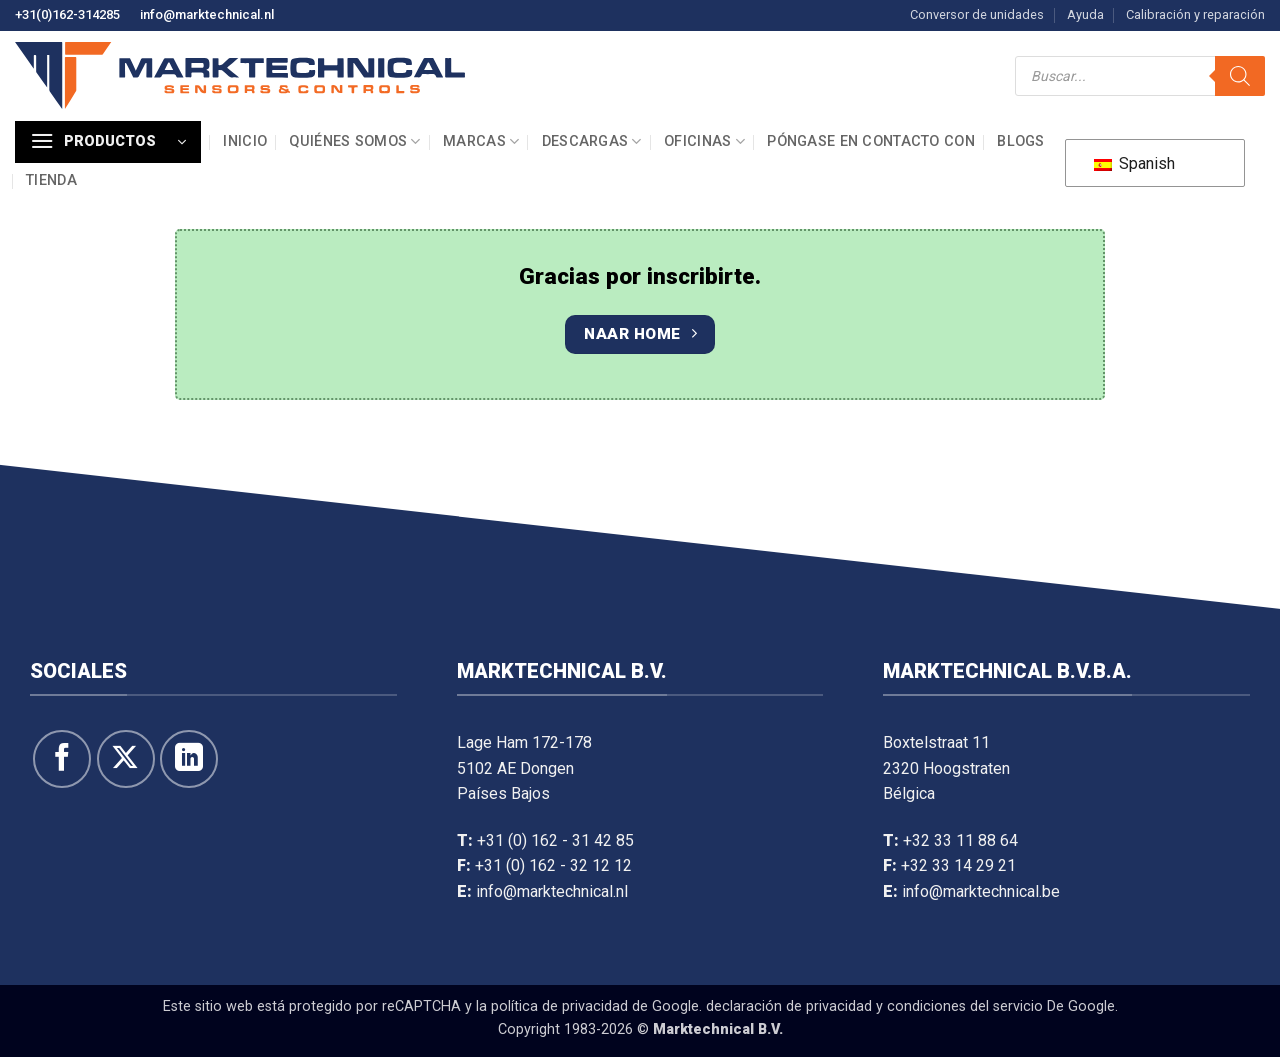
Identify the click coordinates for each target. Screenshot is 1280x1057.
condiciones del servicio (965, 1006)
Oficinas (704, 141)
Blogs (1020, 141)
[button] (108, 142)
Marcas (481, 141)
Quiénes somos (354, 141)
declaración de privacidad (789, 1006)
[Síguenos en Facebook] (62, 759)
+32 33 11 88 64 (960, 840)
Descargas (592, 141)
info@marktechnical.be (981, 891)
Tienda (51, 180)
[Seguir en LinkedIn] (189, 759)
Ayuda (1085, 14)
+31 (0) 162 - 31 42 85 (555, 840)
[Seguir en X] (126, 759)
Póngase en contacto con (871, 141)
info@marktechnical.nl (207, 14)
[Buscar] (1240, 76)
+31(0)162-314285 (67, 14)
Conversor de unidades (977, 14)
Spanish (1134, 163)
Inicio (245, 141)
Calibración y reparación (1195, 14)
